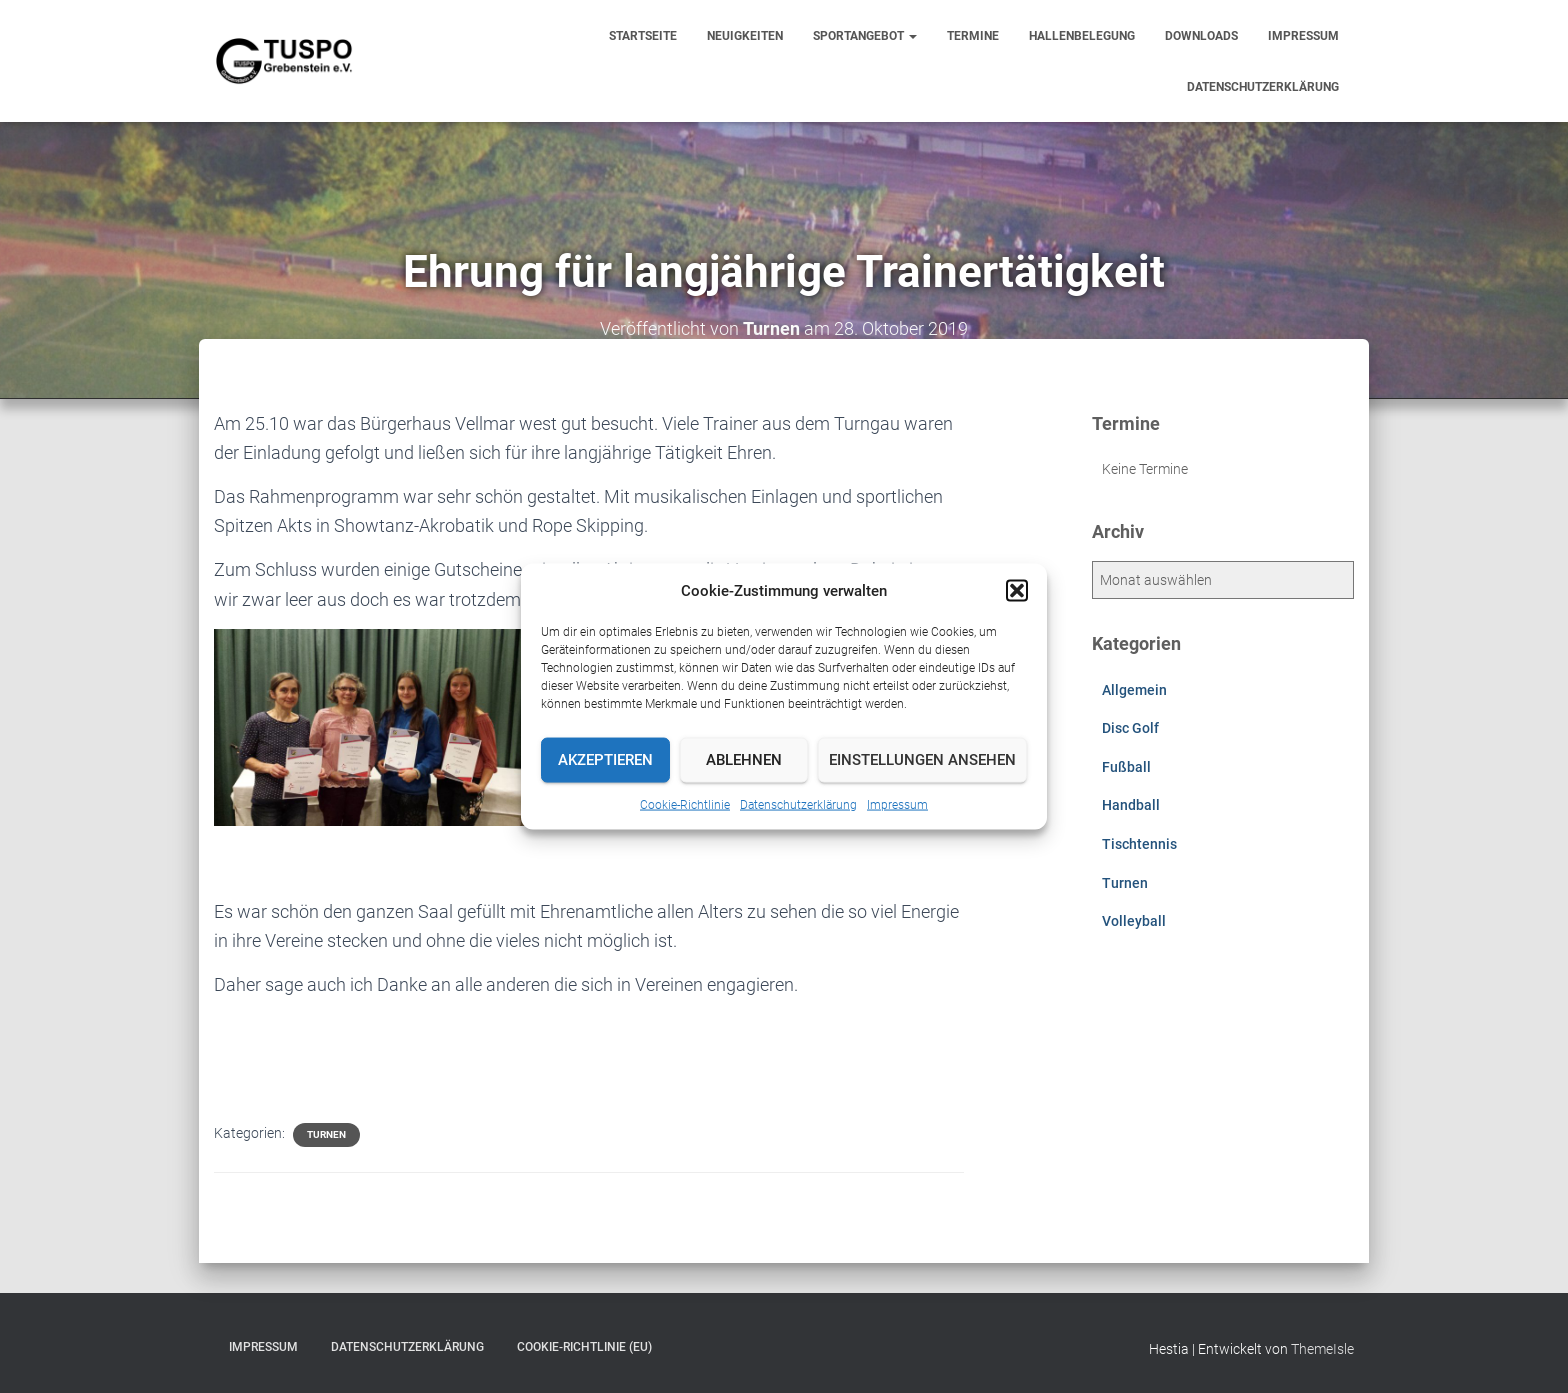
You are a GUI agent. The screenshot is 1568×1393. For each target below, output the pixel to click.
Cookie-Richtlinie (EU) (584, 1347)
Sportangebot (865, 36)
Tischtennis (1139, 844)
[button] (1017, 590)
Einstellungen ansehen (922, 760)
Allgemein (1134, 690)
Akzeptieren (605, 760)
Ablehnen (744, 760)
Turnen (326, 1134)
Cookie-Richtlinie (685, 804)
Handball (1131, 805)
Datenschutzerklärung (798, 804)
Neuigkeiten (745, 36)
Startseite (643, 36)
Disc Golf (1130, 728)
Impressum (897, 804)
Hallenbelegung (1082, 36)
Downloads (1201, 36)
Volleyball (1134, 921)
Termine (973, 36)
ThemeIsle (1322, 1349)
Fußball (1126, 767)
